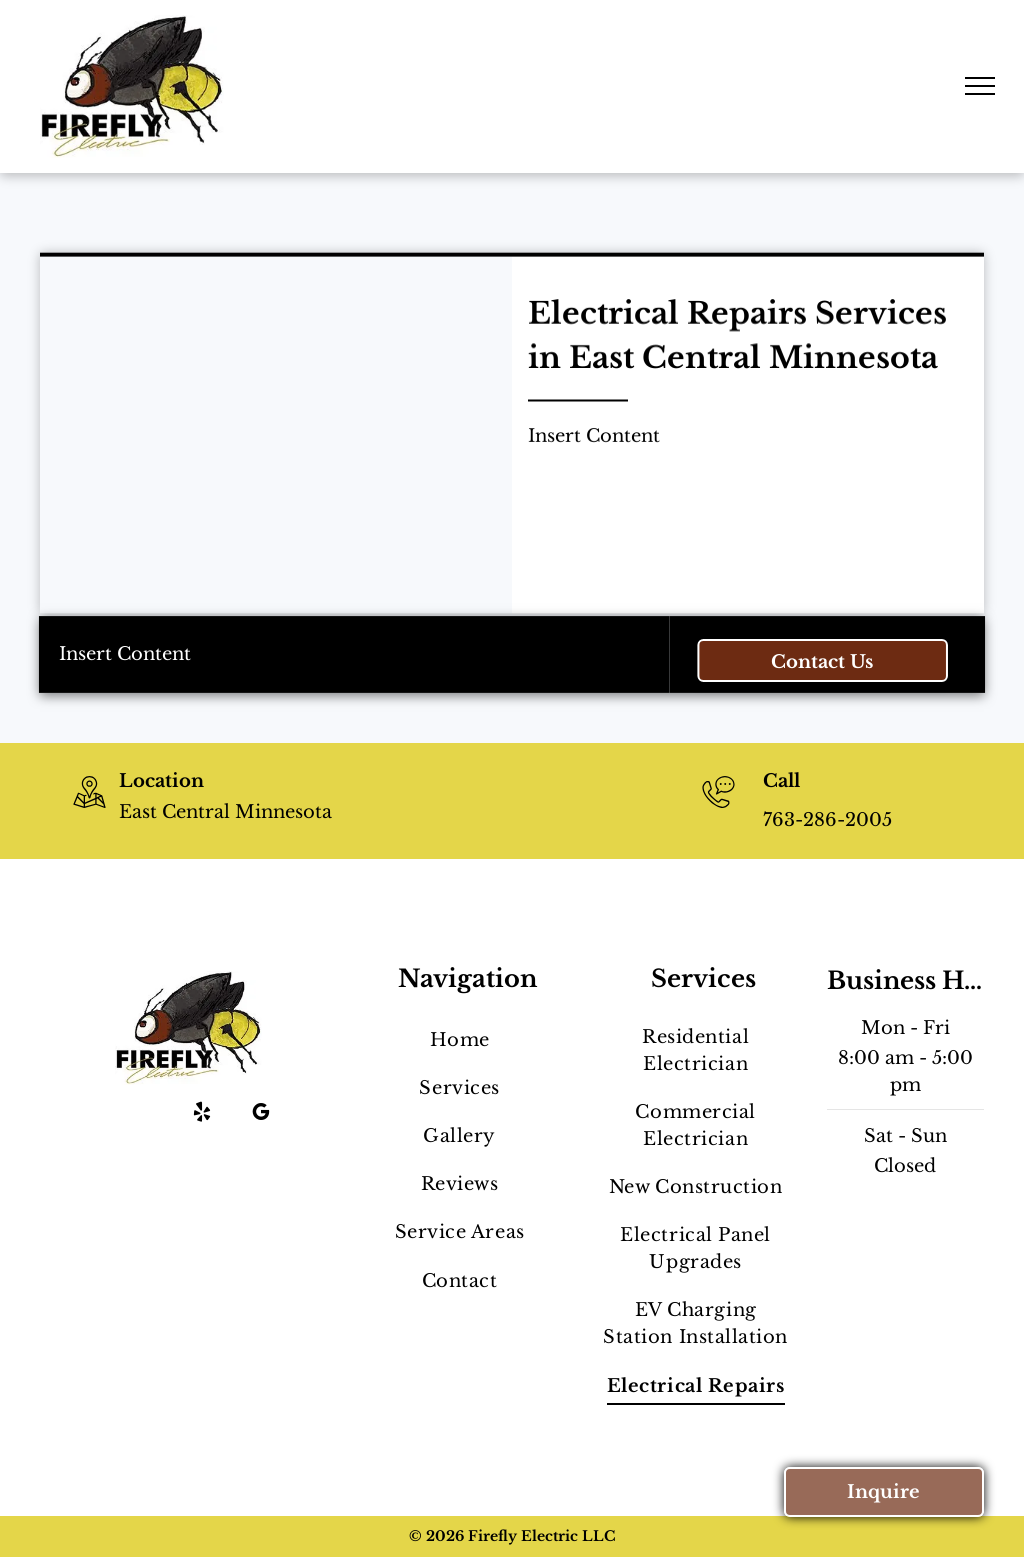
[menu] (980, 86)
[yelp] (202, 1114)
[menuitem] (460, 1040)
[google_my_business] (261, 1114)
